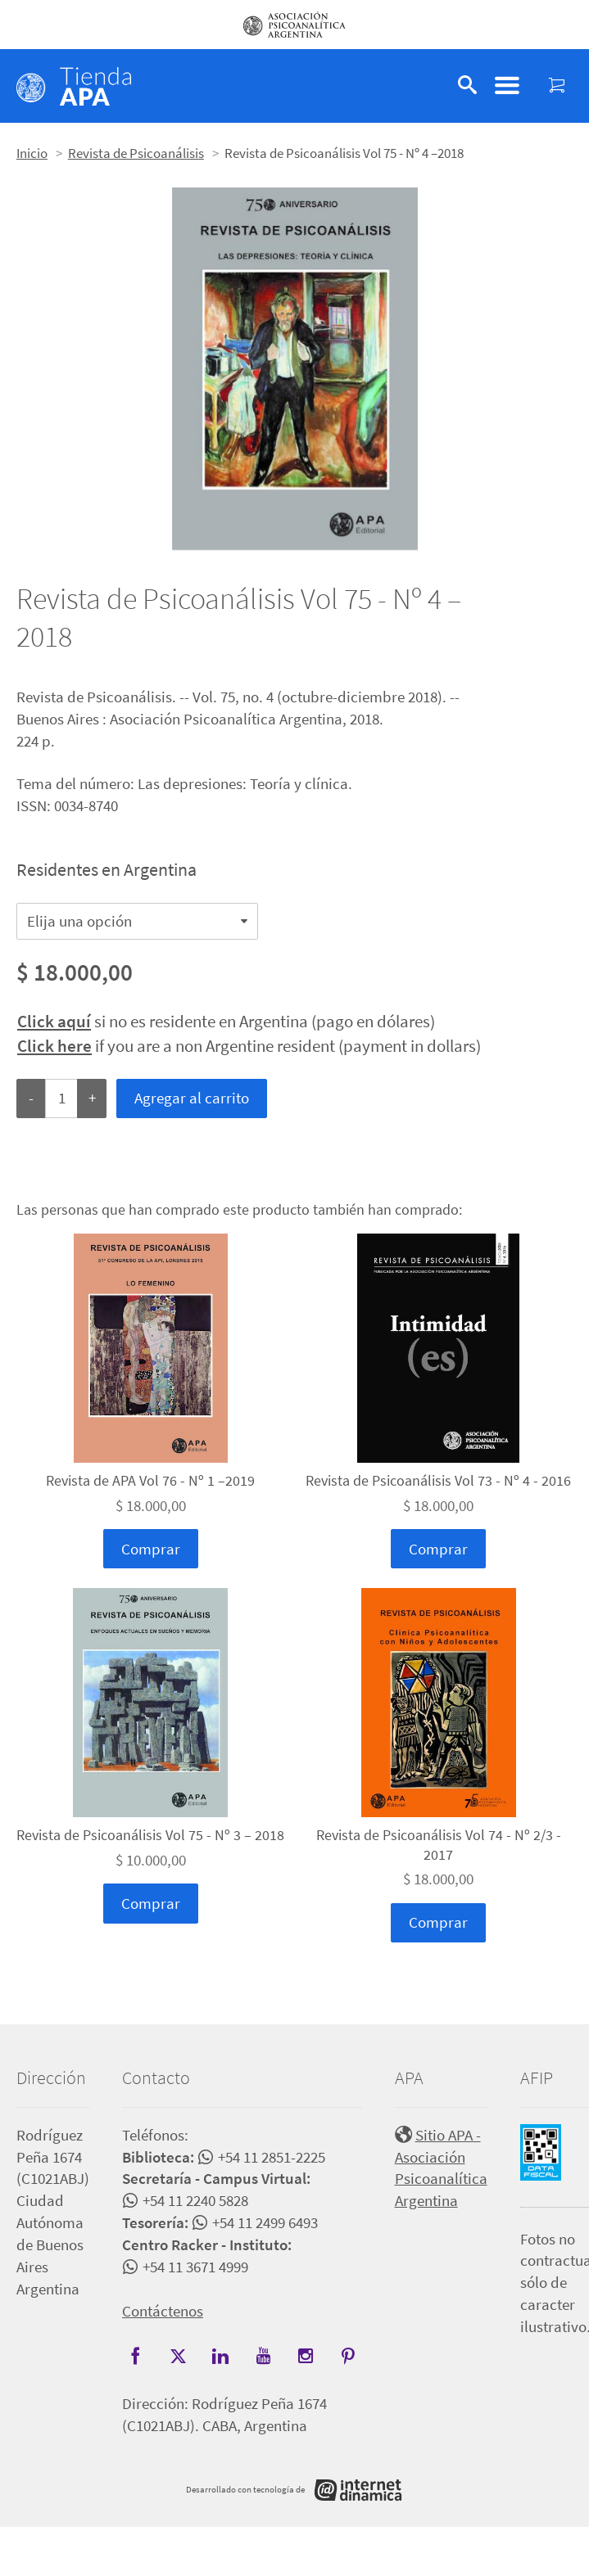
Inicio (32, 153)
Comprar (150, 1549)
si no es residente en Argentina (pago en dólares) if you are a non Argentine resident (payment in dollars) (249, 1033)
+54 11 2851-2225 (271, 2157)
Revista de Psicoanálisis (136, 153)
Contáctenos (162, 2311)
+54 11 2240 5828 (195, 2200)
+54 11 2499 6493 (265, 2222)
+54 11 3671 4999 (195, 2266)
